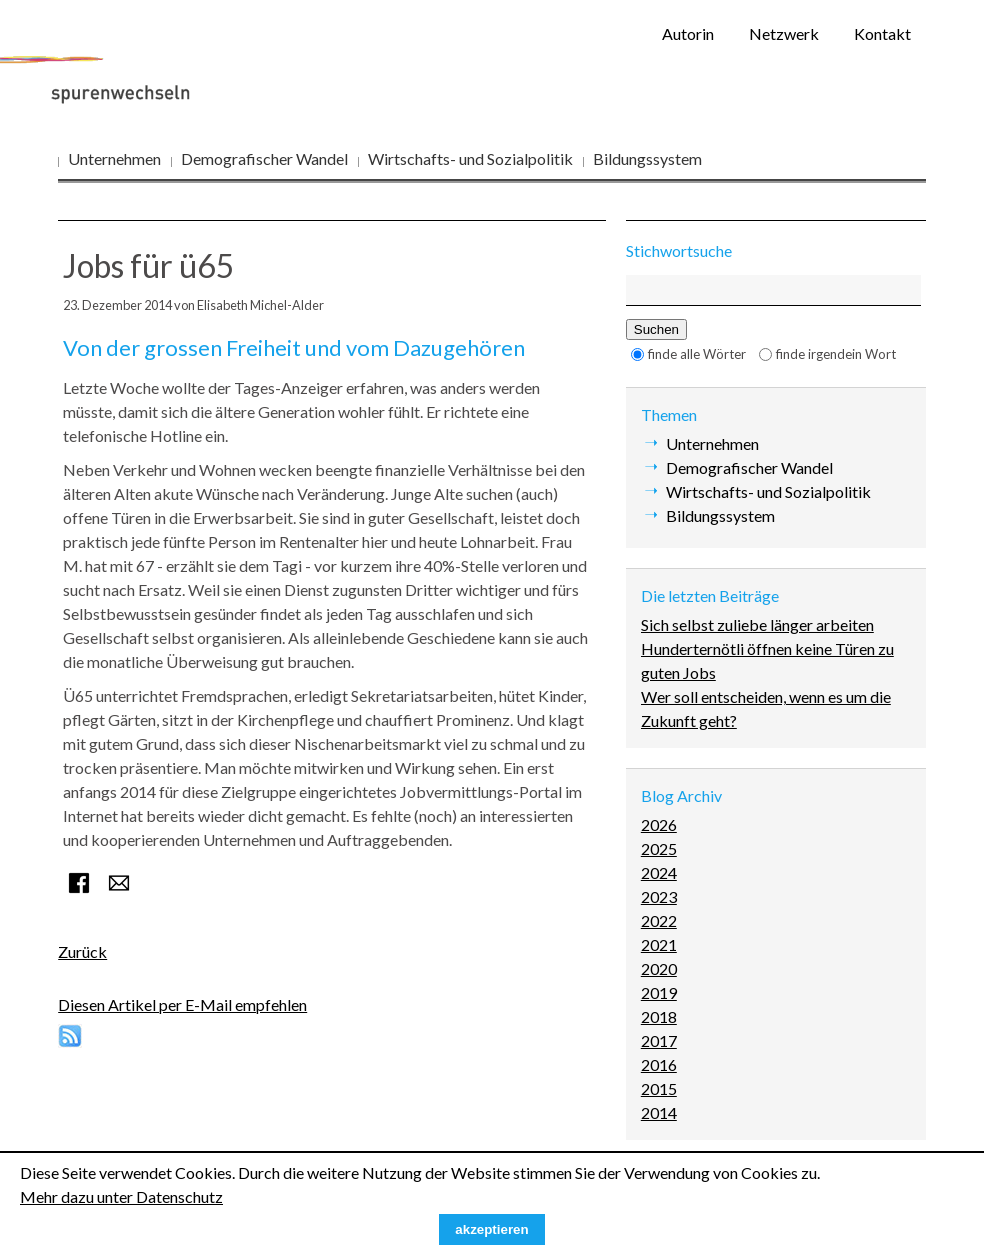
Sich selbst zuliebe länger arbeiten (757, 624)
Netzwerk (784, 33)
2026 (659, 824)
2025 (659, 848)
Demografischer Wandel (264, 158)
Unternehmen (114, 158)
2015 (659, 1088)
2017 (659, 1040)
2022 (659, 920)
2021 (659, 944)
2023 (659, 896)
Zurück (82, 951)
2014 (659, 1112)
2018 (659, 1016)
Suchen (656, 329)
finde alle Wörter (697, 354)
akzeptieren (491, 1229)
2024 (659, 872)
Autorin (688, 33)
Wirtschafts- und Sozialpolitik (470, 158)
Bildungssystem (647, 158)
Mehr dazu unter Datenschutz (121, 1196)
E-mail (119, 883)
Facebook (79, 883)
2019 (659, 992)
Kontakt (882, 33)
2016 (659, 1064)
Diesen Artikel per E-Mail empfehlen (182, 1004)
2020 (659, 968)
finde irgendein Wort (836, 354)
